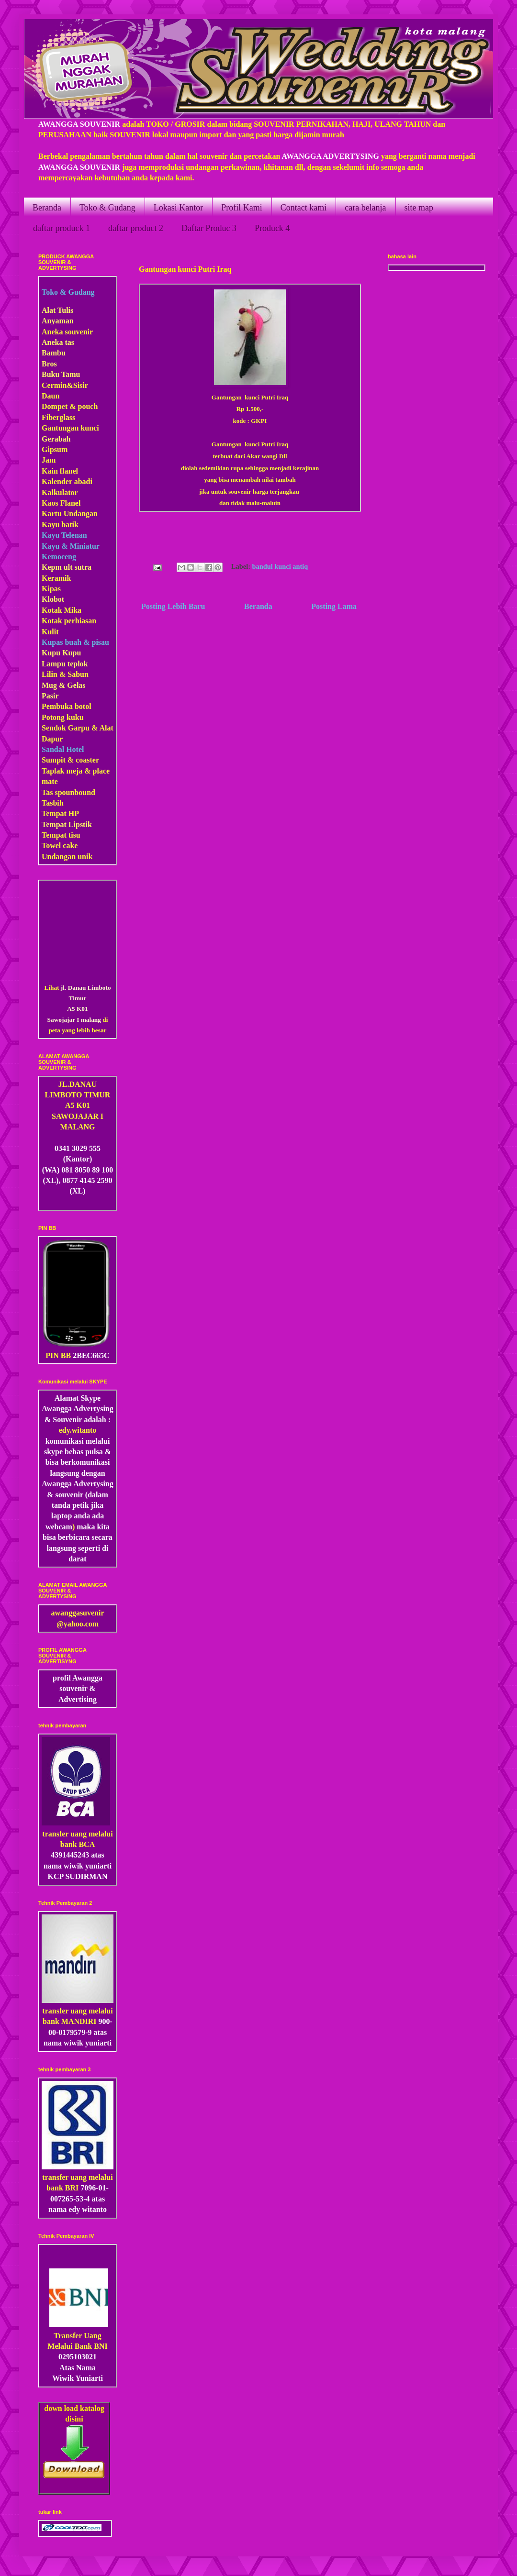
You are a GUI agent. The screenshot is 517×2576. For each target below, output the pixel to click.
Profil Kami (241, 207)
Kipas (51, 589)
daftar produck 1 (61, 228)
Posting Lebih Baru (173, 606)
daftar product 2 (135, 228)
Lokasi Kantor (178, 207)
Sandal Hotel (63, 749)
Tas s (50, 792)
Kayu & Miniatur (71, 546)
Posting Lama (334, 606)
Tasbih (53, 803)
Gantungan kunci (70, 428)
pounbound (76, 792)
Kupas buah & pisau (75, 642)
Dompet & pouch (70, 406)
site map (419, 207)
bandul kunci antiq (280, 566)
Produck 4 (272, 228)
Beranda (47, 207)
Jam (49, 460)
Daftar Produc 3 (208, 228)
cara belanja (365, 207)
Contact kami (303, 207)
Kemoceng (59, 557)
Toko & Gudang (107, 207)
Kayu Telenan (64, 535)
